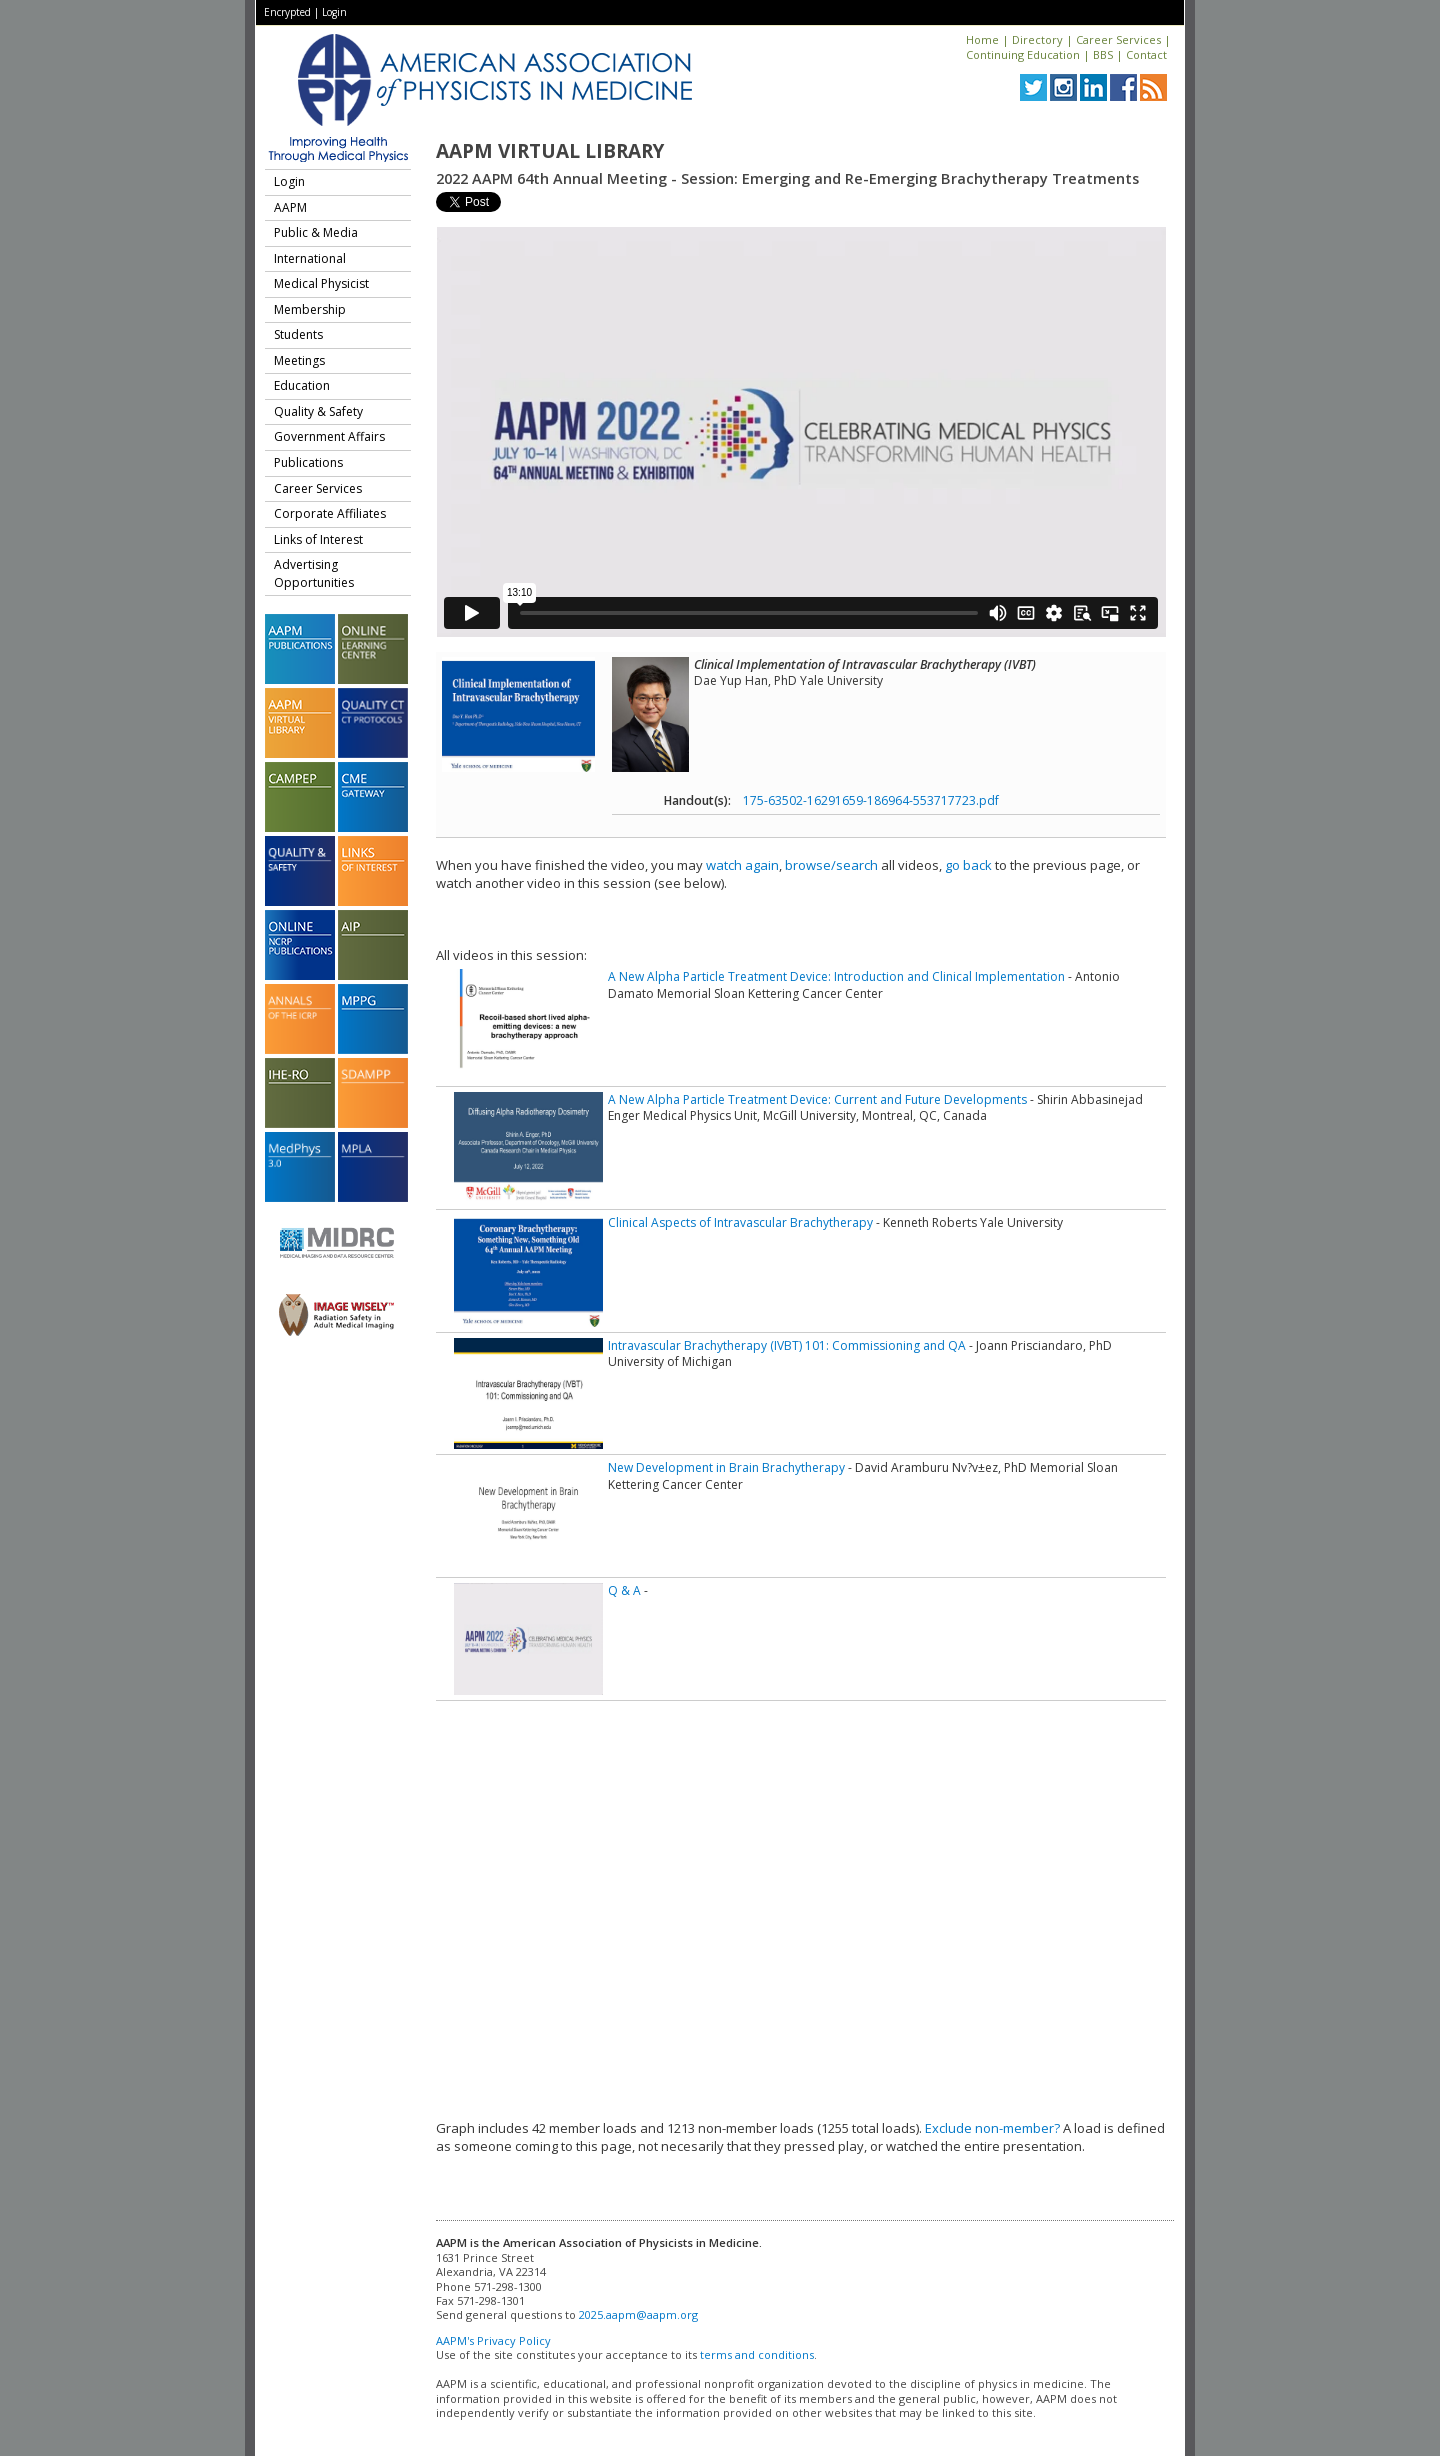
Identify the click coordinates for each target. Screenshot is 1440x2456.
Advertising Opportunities (314, 573)
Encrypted (287, 12)
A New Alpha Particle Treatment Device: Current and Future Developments (817, 1099)
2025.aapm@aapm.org (638, 2314)
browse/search (831, 865)
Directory (1037, 39)
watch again (742, 865)
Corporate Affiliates (330, 513)
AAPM (290, 207)
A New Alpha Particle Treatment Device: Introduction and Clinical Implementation (836, 976)
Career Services (1118, 39)
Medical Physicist (321, 283)
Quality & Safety (318, 411)
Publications (308, 462)
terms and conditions (757, 2354)
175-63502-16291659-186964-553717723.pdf (871, 800)
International (310, 258)
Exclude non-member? (992, 2128)
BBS (1103, 54)
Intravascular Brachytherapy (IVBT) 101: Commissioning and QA (787, 1345)
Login (334, 12)
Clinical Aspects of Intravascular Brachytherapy (740, 1222)
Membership (310, 309)
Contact (1146, 54)
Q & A (624, 1590)
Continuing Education (1023, 54)
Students (298, 334)
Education (302, 385)
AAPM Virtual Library (550, 151)
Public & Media (316, 232)
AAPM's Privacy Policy (493, 2340)
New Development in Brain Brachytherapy (726, 1467)
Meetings (299, 360)
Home (982, 39)
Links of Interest (318, 539)
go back (968, 865)
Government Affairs (329, 436)
